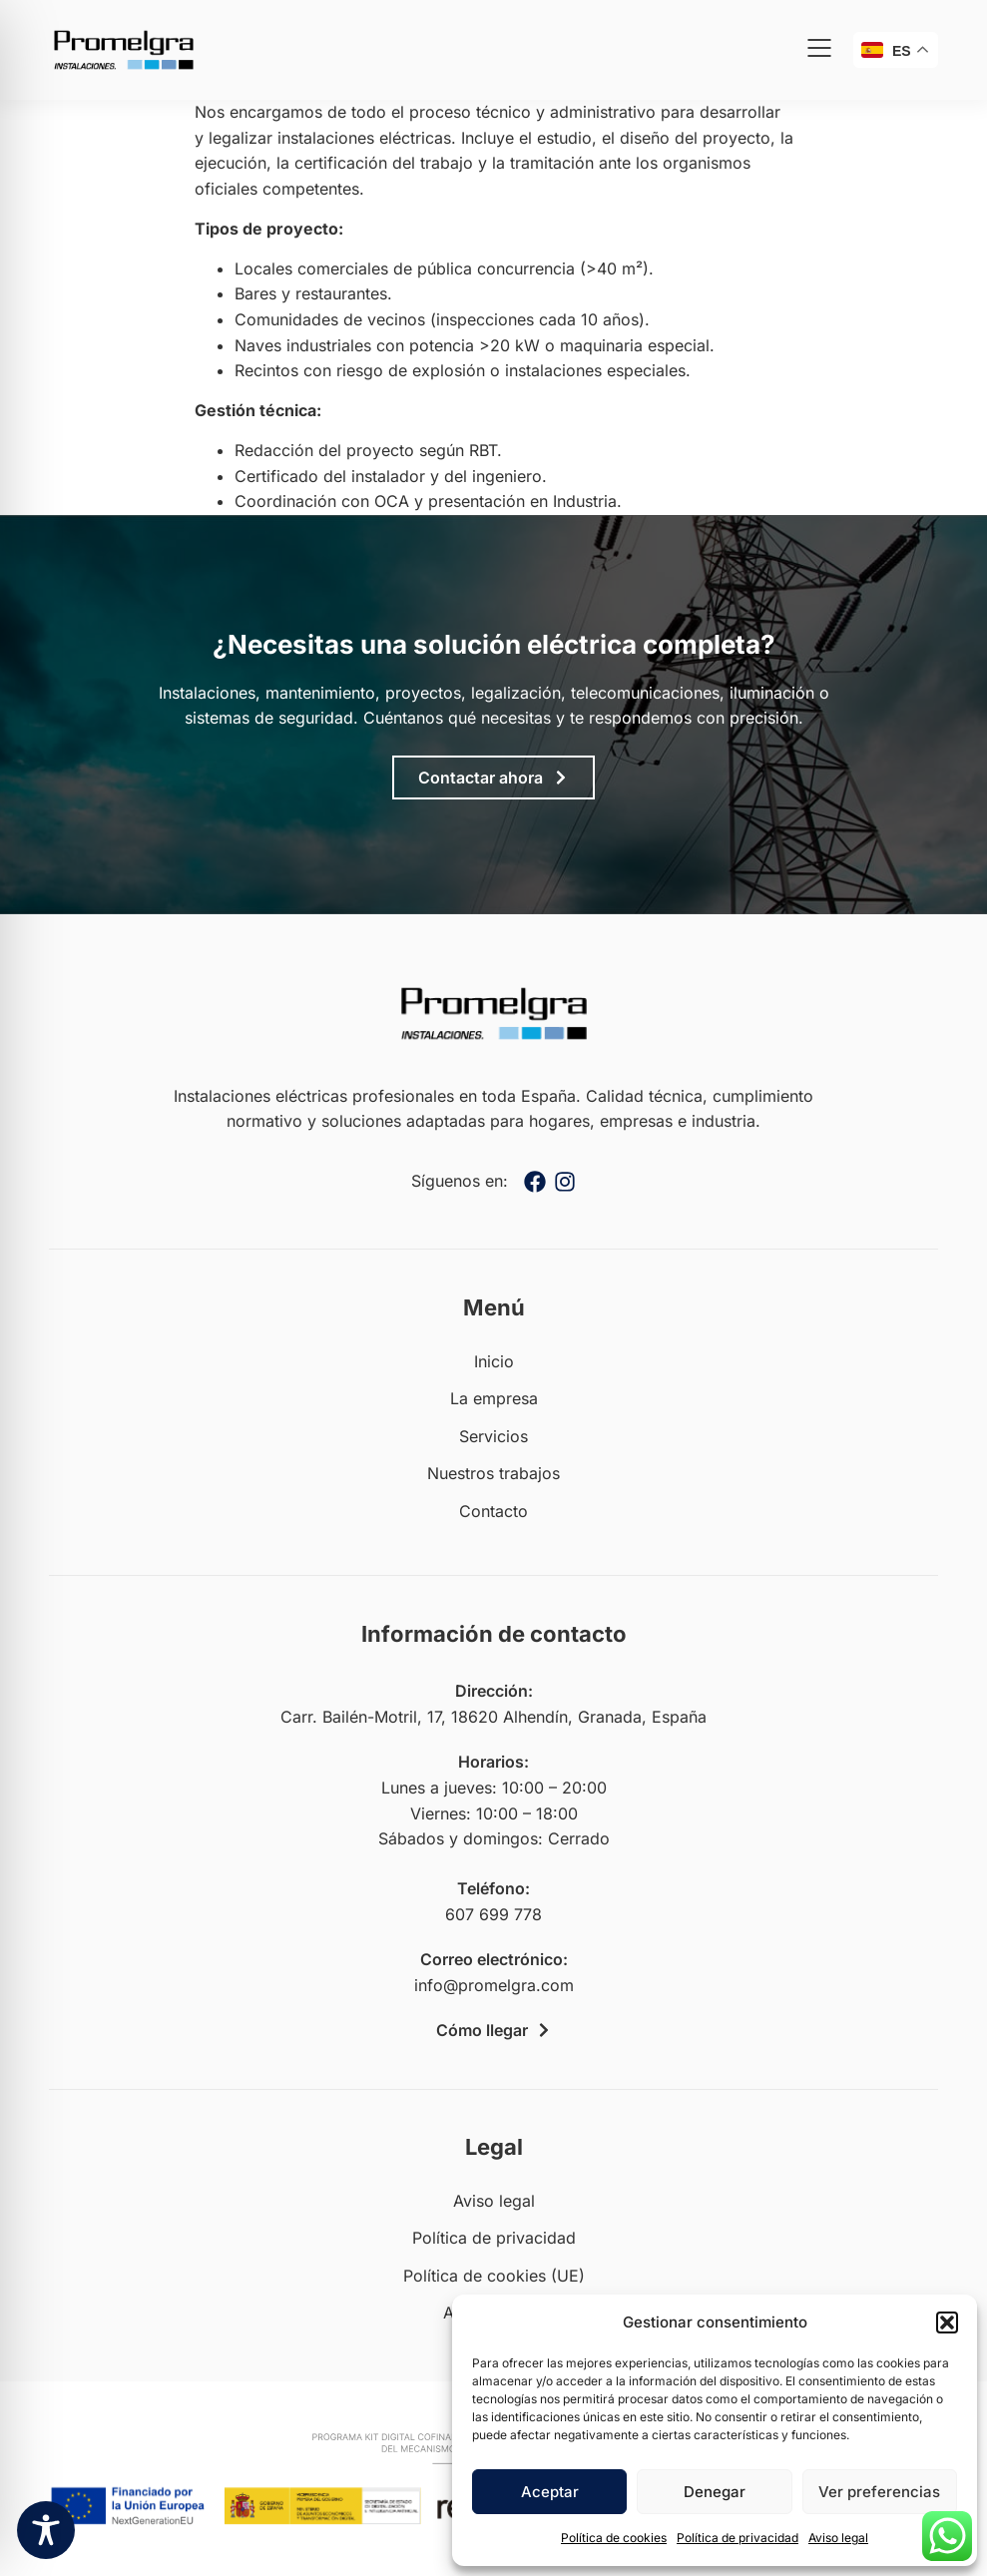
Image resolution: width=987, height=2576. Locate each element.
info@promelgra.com (494, 1985)
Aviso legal (838, 2537)
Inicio (494, 1361)
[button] (947, 2322)
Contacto (493, 1511)
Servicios (493, 1436)
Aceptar (550, 2491)
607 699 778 (493, 1914)
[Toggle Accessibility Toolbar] (46, 2530)
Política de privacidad (737, 2537)
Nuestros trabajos (493, 1473)
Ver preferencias (879, 2491)
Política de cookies (614, 2537)
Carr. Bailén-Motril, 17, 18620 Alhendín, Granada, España (493, 1717)
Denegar (714, 2491)
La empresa (494, 1398)
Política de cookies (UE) (494, 2276)
